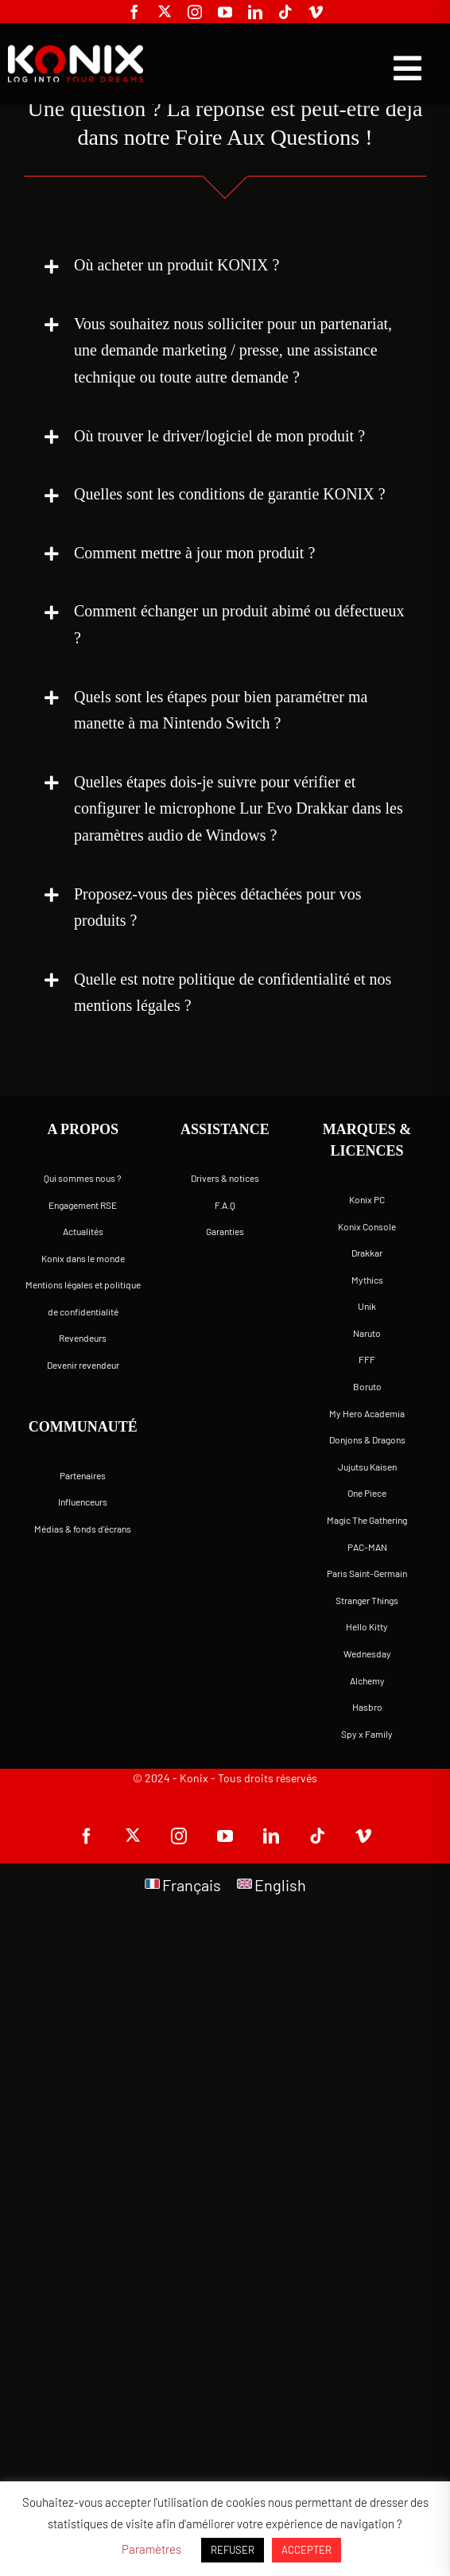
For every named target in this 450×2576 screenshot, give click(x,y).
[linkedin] (255, 12)
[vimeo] (315, 12)
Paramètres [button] (151, 2549)
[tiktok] (285, 12)
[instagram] (195, 12)
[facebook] (134, 12)
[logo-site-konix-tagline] (73, 51)
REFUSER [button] (232, 2549)
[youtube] (225, 12)
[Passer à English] (271, 1884)
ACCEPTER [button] (306, 2549)
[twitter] (164, 11)
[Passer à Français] (183, 1884)
